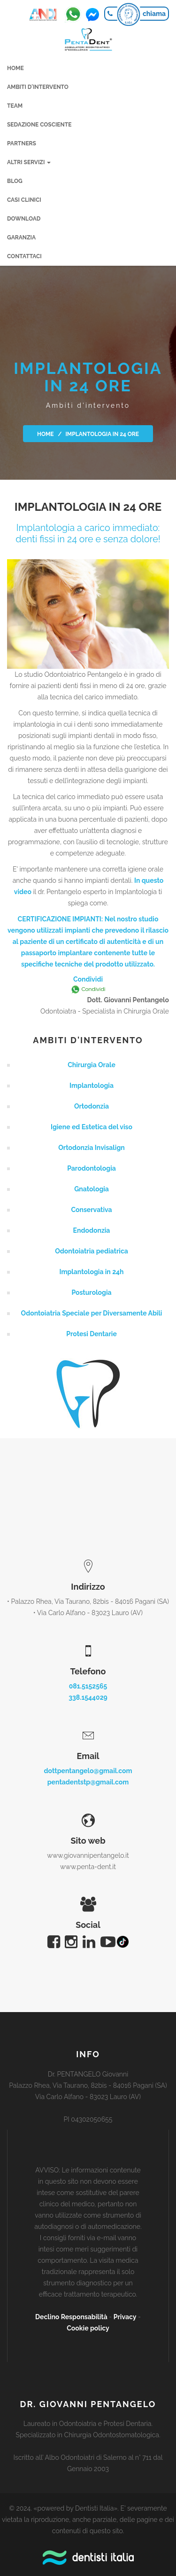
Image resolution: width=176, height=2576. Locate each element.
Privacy (125, 2317)
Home (15, 68)
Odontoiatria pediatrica (91, 1251)
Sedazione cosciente (39, 124)
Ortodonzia (91, 1106)
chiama (154, 13)
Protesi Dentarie (91, 1334)
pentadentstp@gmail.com (88, 1782)
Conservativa (91, 1209)
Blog (15, 181)
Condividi (88, 979)
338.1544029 (88, 1697)
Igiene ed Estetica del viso (91, 1127)
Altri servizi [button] (29, 162)
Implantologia (91, 1085)
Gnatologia (91, 1189)
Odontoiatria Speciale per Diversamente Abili (91, 1313)
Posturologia (91, 1292)
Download (23, 218)
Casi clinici (24, 200)
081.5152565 (88, 1686)
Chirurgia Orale (91, 1065)
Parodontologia (91, 1168)
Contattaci (24, 256)
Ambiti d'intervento (38, 87)
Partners (21, 143)
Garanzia (21, 237)
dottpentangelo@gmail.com (88, 1771)
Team (15, 106)
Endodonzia (91, 1230)
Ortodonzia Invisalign (91, 1147)
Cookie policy (88, 2328)
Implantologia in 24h (91, 1272)
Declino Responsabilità (71, 2317)
